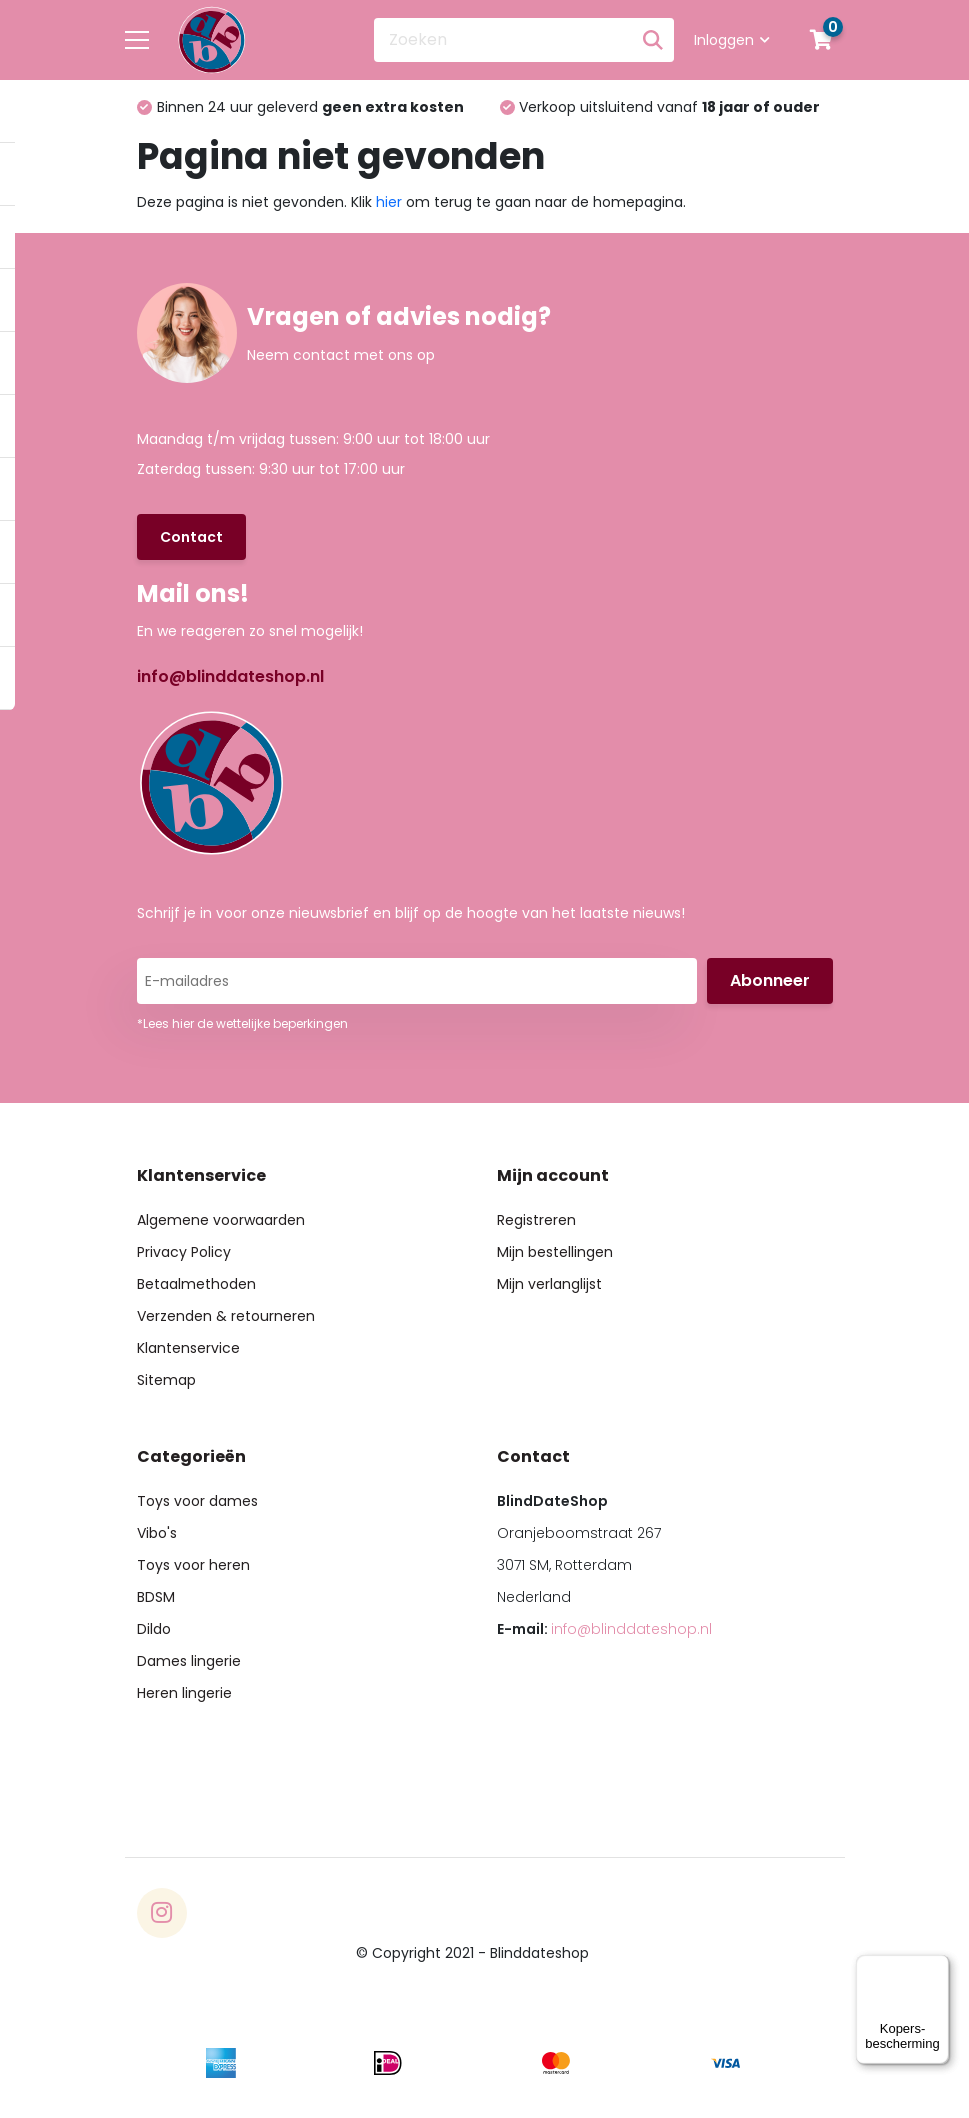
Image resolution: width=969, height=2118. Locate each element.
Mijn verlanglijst (549, 1284)
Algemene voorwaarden (221, 1220)
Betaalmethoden (196, 1284)
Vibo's (157, 1533)
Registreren (536, 1220)
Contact (191, 537)
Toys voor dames (197, 1501)
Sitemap (166, 1380)
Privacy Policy (184, 1252)
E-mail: (604, 1629)
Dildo (154, 1629)
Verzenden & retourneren (226, 1316)
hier (389, 202)
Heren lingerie (184, 1693)
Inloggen (732, 40)
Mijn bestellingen (555, 1252)
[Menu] (937, 1967)
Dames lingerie (189, 1661)
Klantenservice (188, 1348)
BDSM (156, 1597)
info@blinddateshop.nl (230, 676)
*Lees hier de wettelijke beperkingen (242, 1023)
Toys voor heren (193, 1565)
